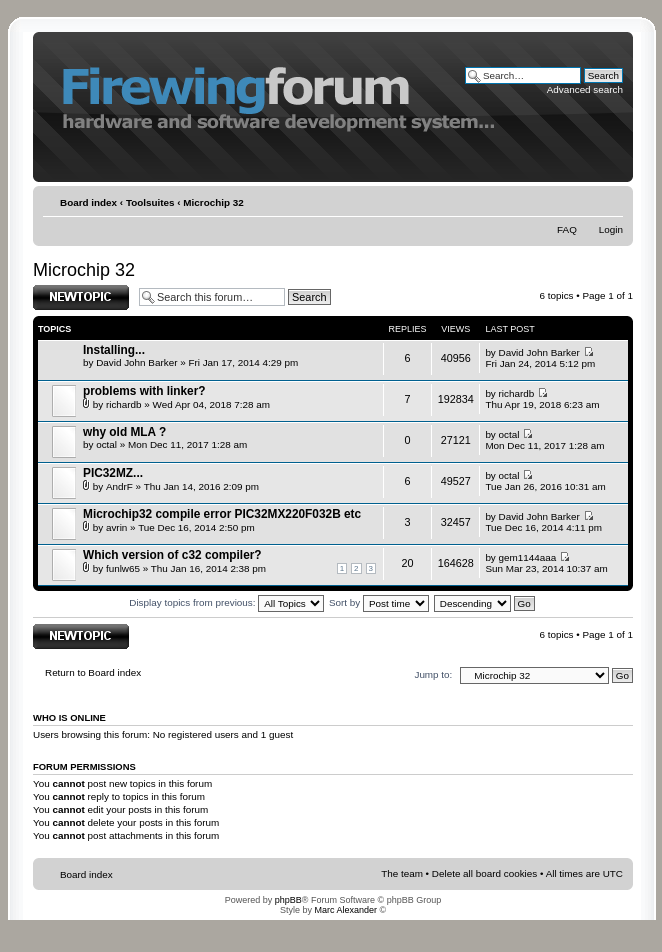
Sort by (379, 602)
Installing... (114, 350)
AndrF (119, 486)
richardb (124, 404)
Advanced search (585, 89)
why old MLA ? (124, 432)
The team (402, 873)
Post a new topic (81, 297)
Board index (88, 202)
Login (611, 229)
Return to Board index (93, 672)
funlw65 (123, 568)
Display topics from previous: (226, 602)
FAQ (567, 229)
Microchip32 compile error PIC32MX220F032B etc (222, 514)
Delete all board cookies (484, 873)
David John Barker (136, 362)
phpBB (288, 900)
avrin (116, 527)
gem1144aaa (528, 557)
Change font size (610, 203)
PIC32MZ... (113, 473)
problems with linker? (144, 391)
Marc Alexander (345, 910)
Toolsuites (150, 202)
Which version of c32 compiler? (172, 555)
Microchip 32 (213, 202)
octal (106, 444)
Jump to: (433, 674)
